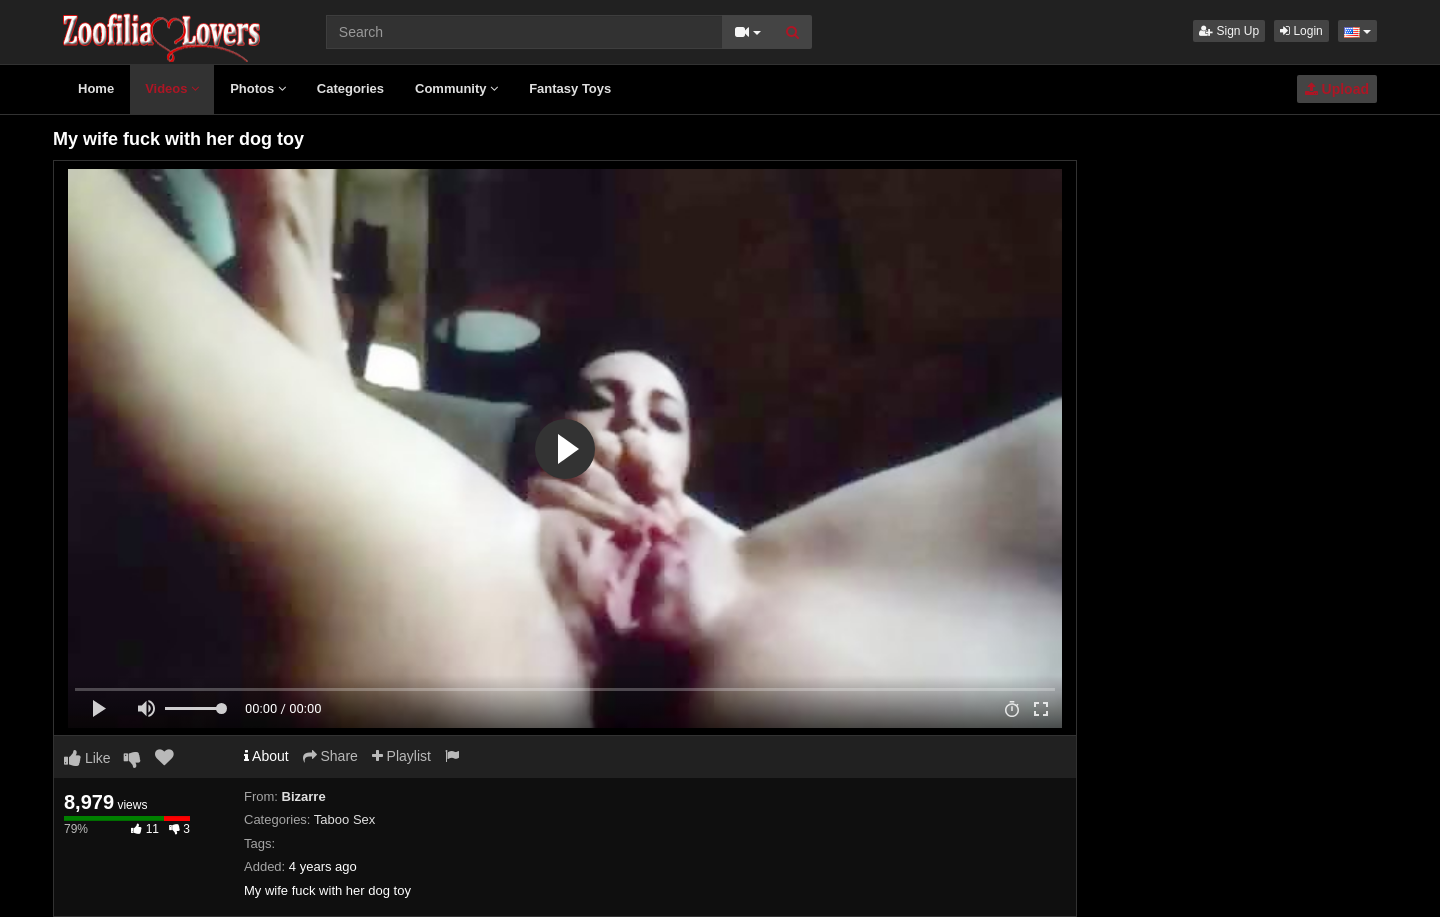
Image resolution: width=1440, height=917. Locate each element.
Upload (1337, 89)
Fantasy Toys (570, 88)
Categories (350, 88)
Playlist (401, 756)
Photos (258, 88)
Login (1301, 31)
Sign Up (1229, 31)
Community (456, 88)
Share (330, 756)
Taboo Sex (344, 819)
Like (87, 758)
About (266, 756)
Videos (172, 88)
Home (96, 88)
